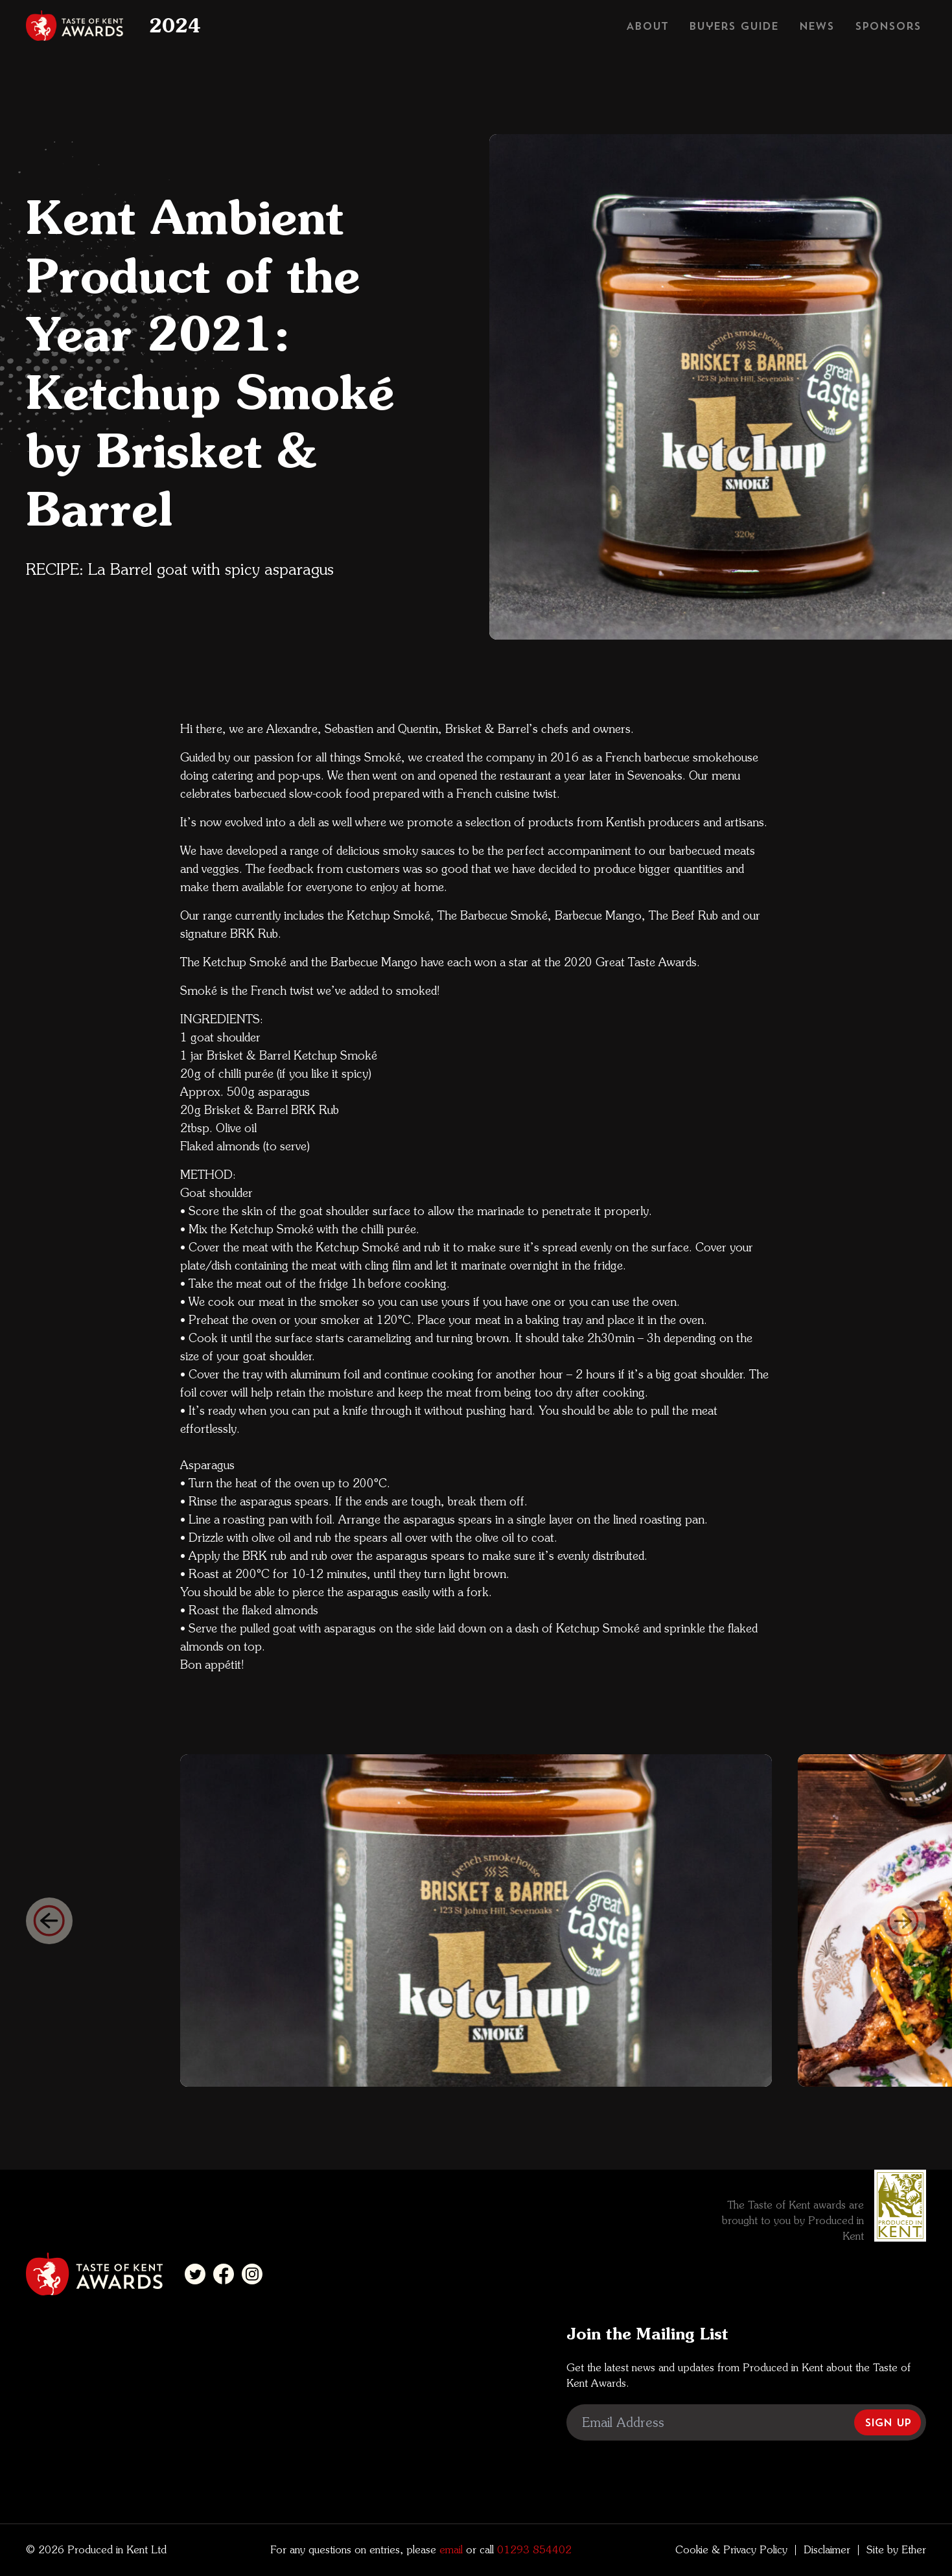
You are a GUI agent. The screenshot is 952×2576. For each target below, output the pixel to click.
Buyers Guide (733, 25)
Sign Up (888, 2422)
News (816, 25)
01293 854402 (533, 2550)
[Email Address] (746, 2422)
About (647, 25)
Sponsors (888, 25)
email (449, 2550)
